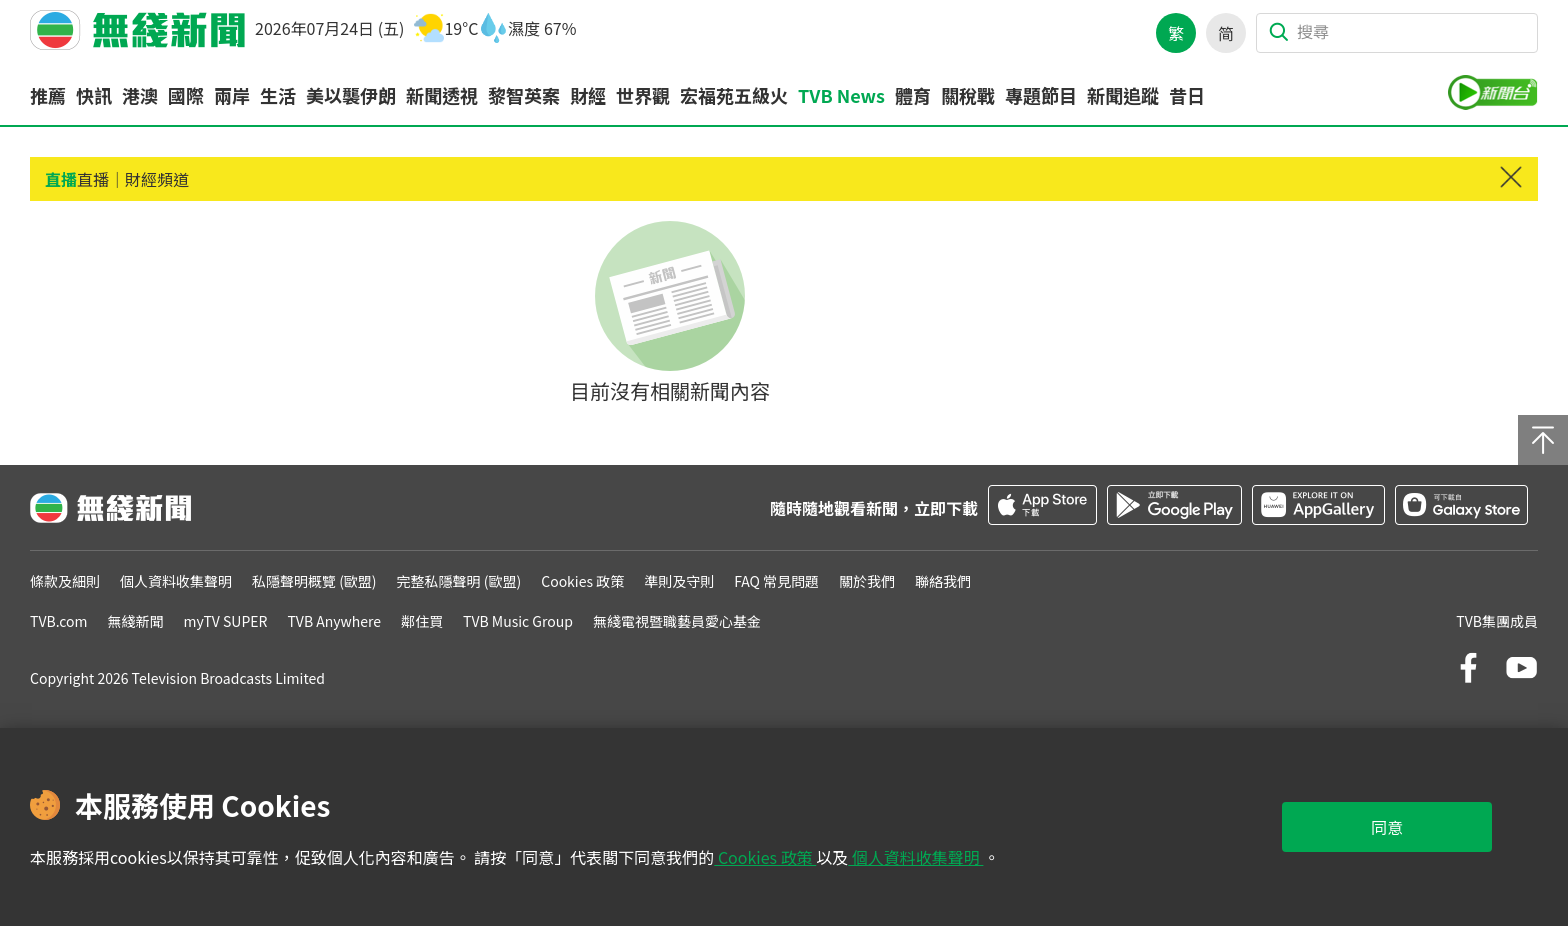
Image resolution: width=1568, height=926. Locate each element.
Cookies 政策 (765, 857)
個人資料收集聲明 (915, 857)
